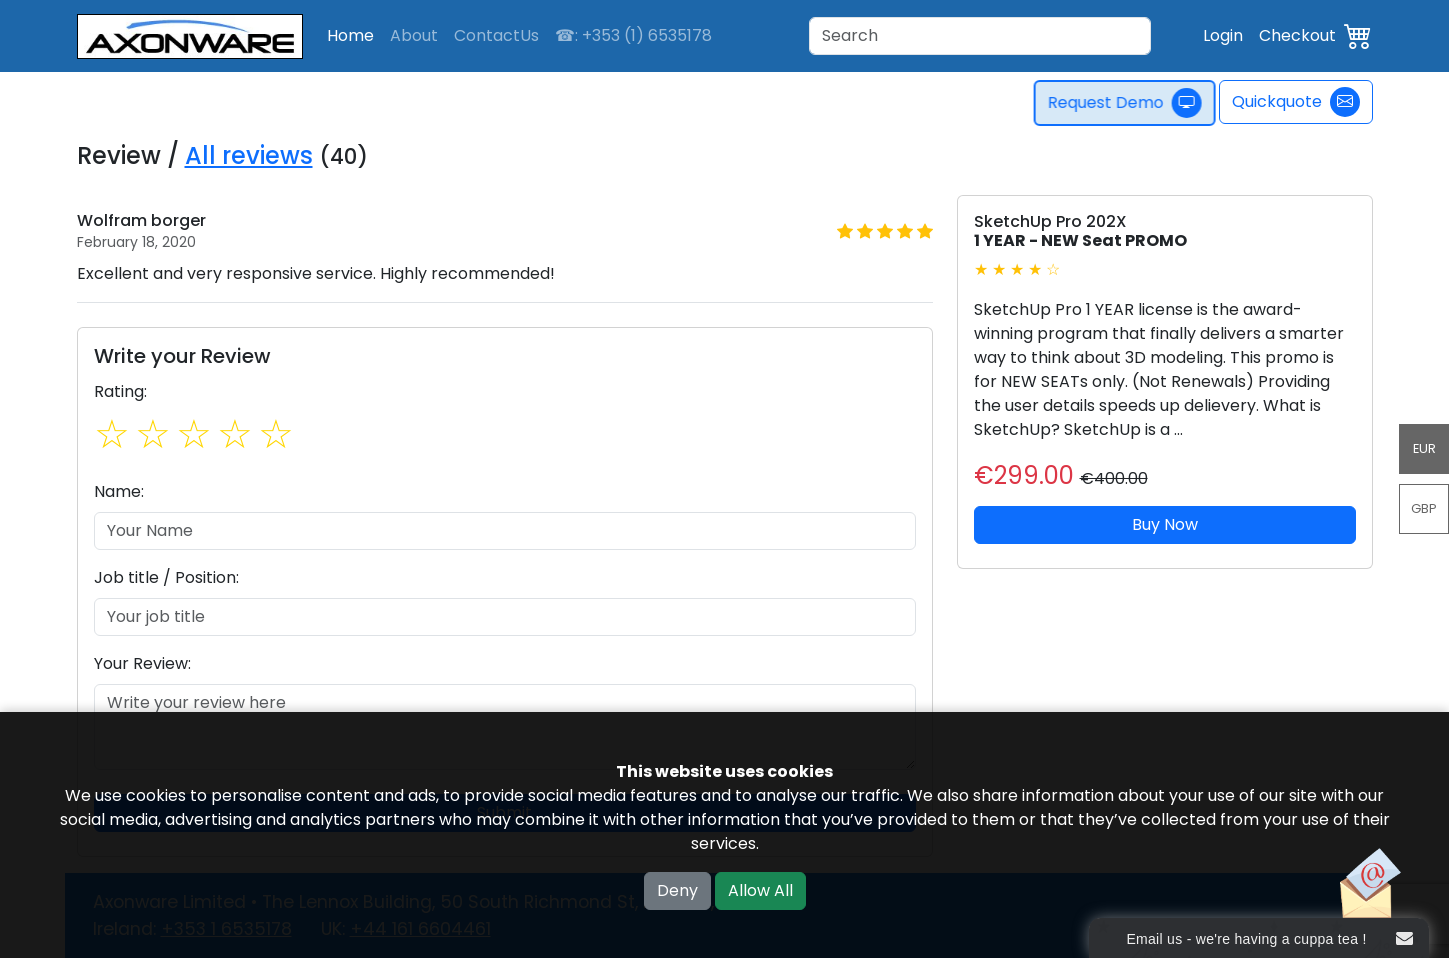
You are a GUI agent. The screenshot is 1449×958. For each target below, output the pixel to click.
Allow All (760, 890)
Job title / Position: (166, 577)
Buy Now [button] (1165, 524)
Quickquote (1296, 102)
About (414, 35)
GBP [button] (1424, 508)
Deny (677, 890)
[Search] (980, 36)
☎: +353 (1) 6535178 (633, 35)
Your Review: (142, 663)
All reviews (249, 155)
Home (350, 35)
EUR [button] (1424, 448)
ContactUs (496, 35)
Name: (119, 491)
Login (1223, 35)
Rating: (120, 391)
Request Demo (1133, 103)
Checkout (1297, 35)
